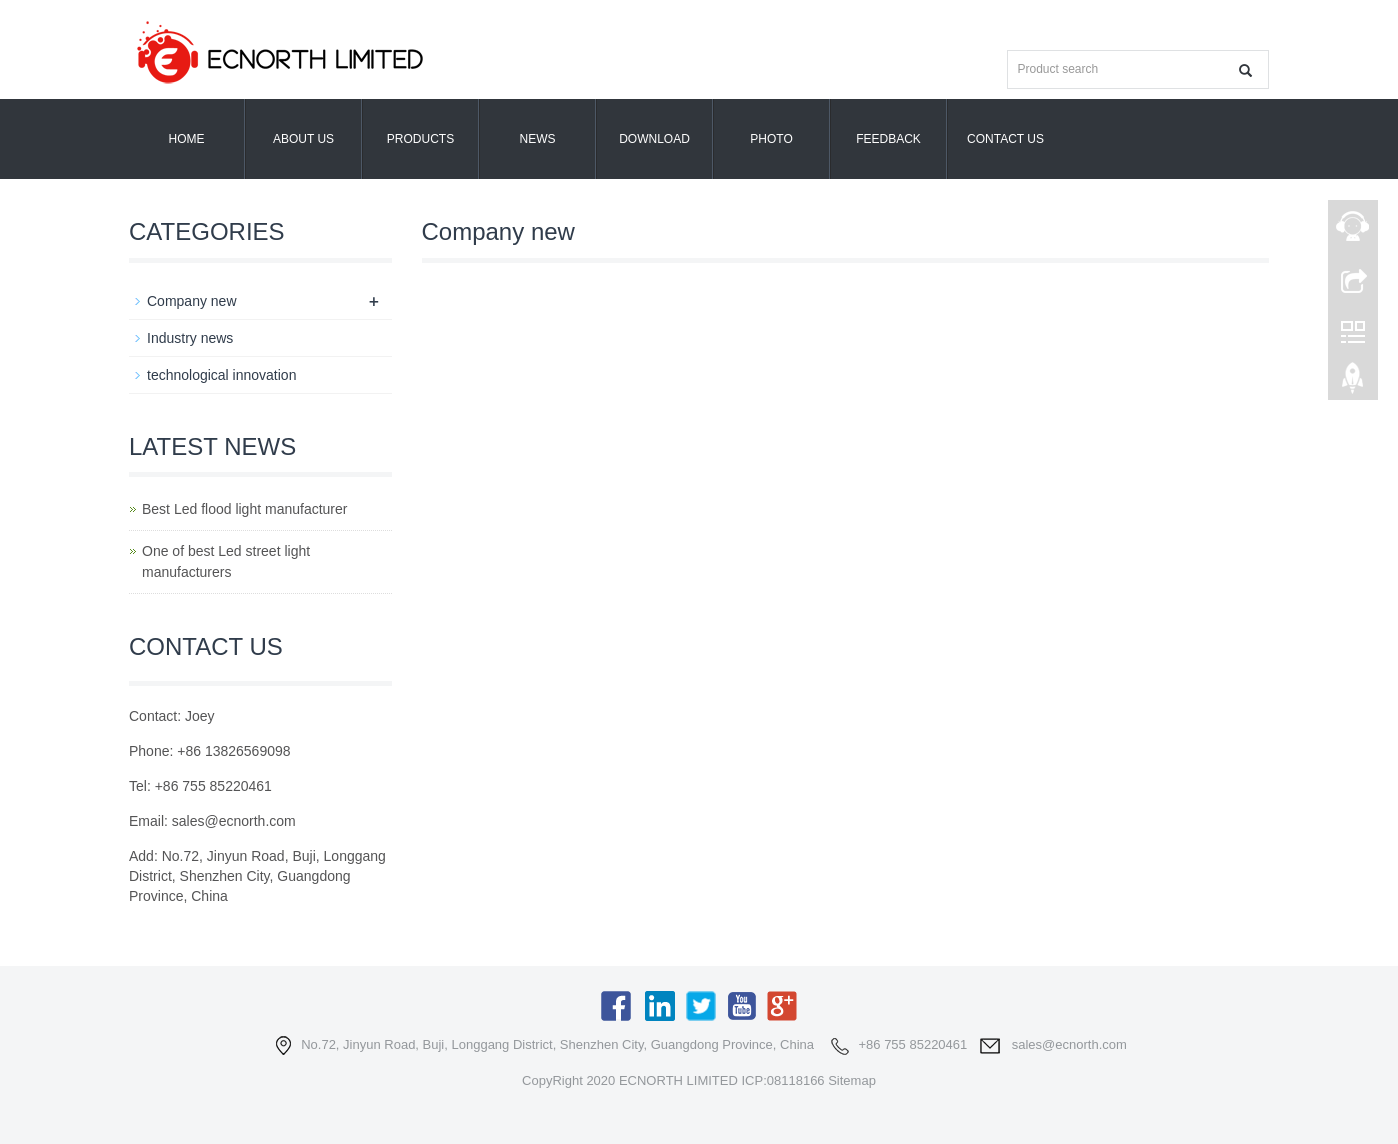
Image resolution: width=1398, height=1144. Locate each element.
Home (187, 139)
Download (654, 139)
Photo (771, 139)
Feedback (888, 139)
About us (303, 139)
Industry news (190, 338)
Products (420, 139)
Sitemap (852, 1080)
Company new (192, 301)
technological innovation (221, 375)
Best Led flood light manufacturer (244, 509)
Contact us (1005, 139)
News (538, 139)
